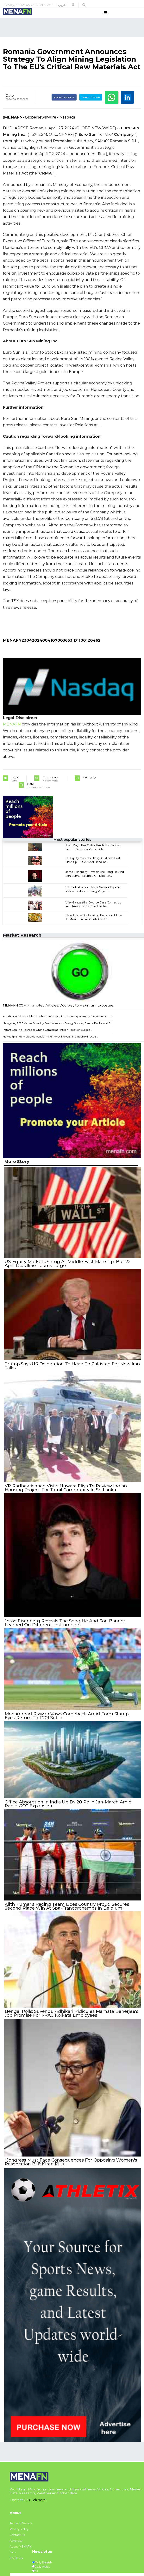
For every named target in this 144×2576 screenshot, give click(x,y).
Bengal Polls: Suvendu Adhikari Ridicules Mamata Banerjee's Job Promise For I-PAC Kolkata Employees (71, 2015)
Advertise (16, 2542)
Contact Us (17, 2536)
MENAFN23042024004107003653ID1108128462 (52, 647)
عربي (62, 5)
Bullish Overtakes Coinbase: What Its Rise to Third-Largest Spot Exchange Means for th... (58, 1023)
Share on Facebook (64, 104)
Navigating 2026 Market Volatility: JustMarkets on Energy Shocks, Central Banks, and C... (57, 1030)
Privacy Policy (19, 2530)
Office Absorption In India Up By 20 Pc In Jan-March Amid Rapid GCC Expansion (67, 1807)
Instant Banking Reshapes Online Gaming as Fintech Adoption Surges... (47, 1037)
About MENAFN (21, 2547)
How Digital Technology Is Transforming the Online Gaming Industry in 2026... (50, 1043)
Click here (37, 2501)
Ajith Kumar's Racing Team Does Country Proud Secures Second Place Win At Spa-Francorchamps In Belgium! (66, 1909)
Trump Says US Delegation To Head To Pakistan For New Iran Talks (72, 1372)
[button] (73, 5)
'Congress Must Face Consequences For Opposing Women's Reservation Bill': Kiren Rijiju (70, 2163)
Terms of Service (21, 2524)
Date (10, 103)
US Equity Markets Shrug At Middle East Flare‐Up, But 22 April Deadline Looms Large (67, 1270)
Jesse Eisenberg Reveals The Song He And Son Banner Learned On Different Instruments (64, 1627)
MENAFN (13, 124)
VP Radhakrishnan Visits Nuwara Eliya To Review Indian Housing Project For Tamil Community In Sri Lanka (65, 1493)
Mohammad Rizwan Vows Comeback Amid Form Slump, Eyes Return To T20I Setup (66, 1720)
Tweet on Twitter (90, 104)
